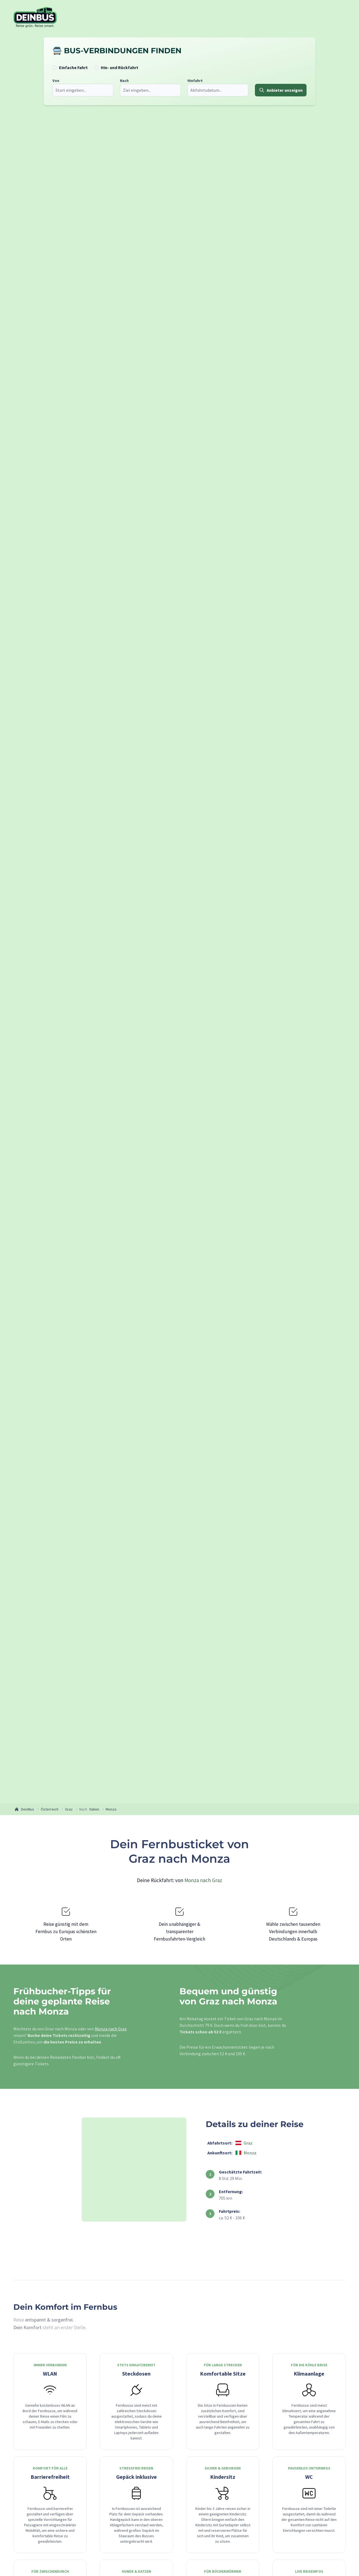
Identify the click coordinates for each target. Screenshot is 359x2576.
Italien (94, 1809)
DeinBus (24, 1809)
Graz (69, 1809)
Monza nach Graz (203, 1880)
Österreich (49, 1809)
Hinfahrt (193, 80)
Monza (111, 1809)
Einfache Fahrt (71, 67)
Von (54, 80)
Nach (122, 80)
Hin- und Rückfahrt (118, 67)
